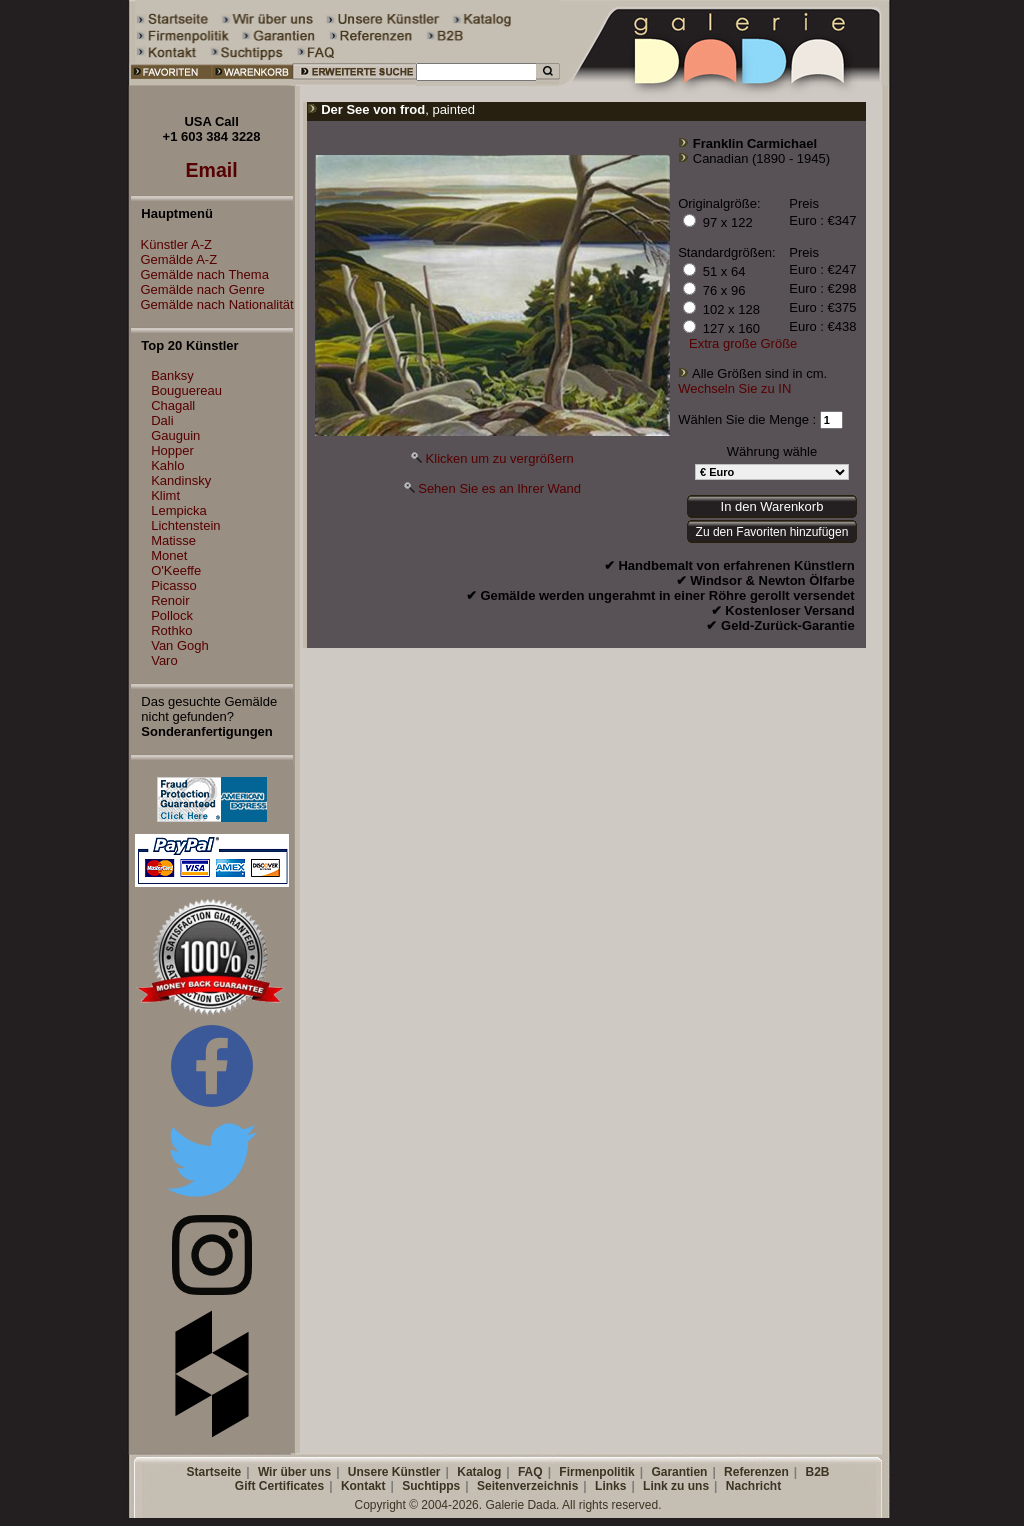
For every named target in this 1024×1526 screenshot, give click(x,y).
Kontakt (363, 1486)
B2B (817, 1472)
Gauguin (175, 435)
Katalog (479, 1472)
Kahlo (167, 465)
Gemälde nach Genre (198, 289)
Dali (162, 420)
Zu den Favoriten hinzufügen (772, 532)
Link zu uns (676, 1486)
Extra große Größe (743, 343)
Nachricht (753, 1486)
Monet (169, 555)
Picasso (174, 585)
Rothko (171, 630)
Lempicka (179, 510)
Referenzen (756, 1472)
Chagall (173, 405)
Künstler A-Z (172, 244)
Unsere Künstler (394, 1472)
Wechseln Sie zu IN (734, 388)
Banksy (172, 375)
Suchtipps (431, 1486)
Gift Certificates (279, 1486)
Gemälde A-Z (174, 259)
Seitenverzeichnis (527, 1486)
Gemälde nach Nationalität (212, 304)
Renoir (170, 600)
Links (610, 1486)
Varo (164, 660)
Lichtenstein (185, 525)
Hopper (172, 450)
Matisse (173, 540)
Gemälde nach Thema (200, 274)
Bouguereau (186, 390)
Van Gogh (180, 645)
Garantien (679, 1472)
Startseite (213, 1472)
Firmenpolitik (596, 1472)
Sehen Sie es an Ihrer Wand (499, 488)
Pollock (172, 615)
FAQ (530, 1472)
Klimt (165, 495)
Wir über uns (294, 1472)
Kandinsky (181, 480)
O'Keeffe (176, 570)
